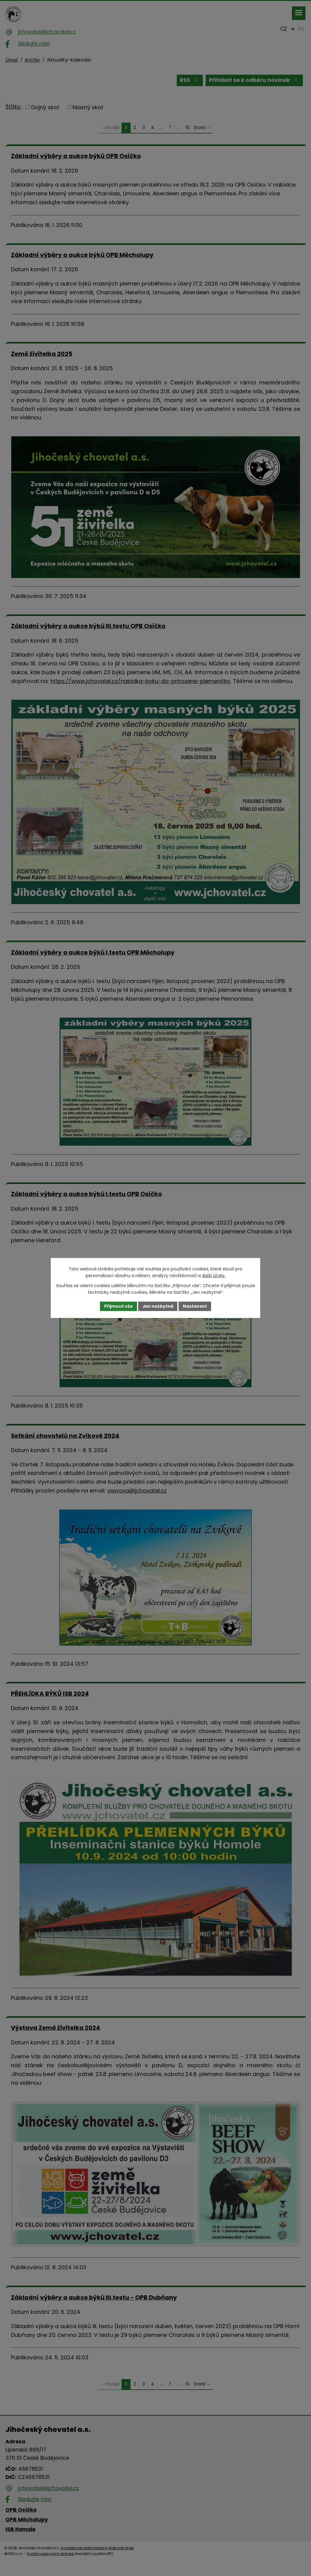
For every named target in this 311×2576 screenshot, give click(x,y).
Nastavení (195, 1306)
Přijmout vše (117, 1306)
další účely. (213, 1276)
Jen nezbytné (158, 1306)
